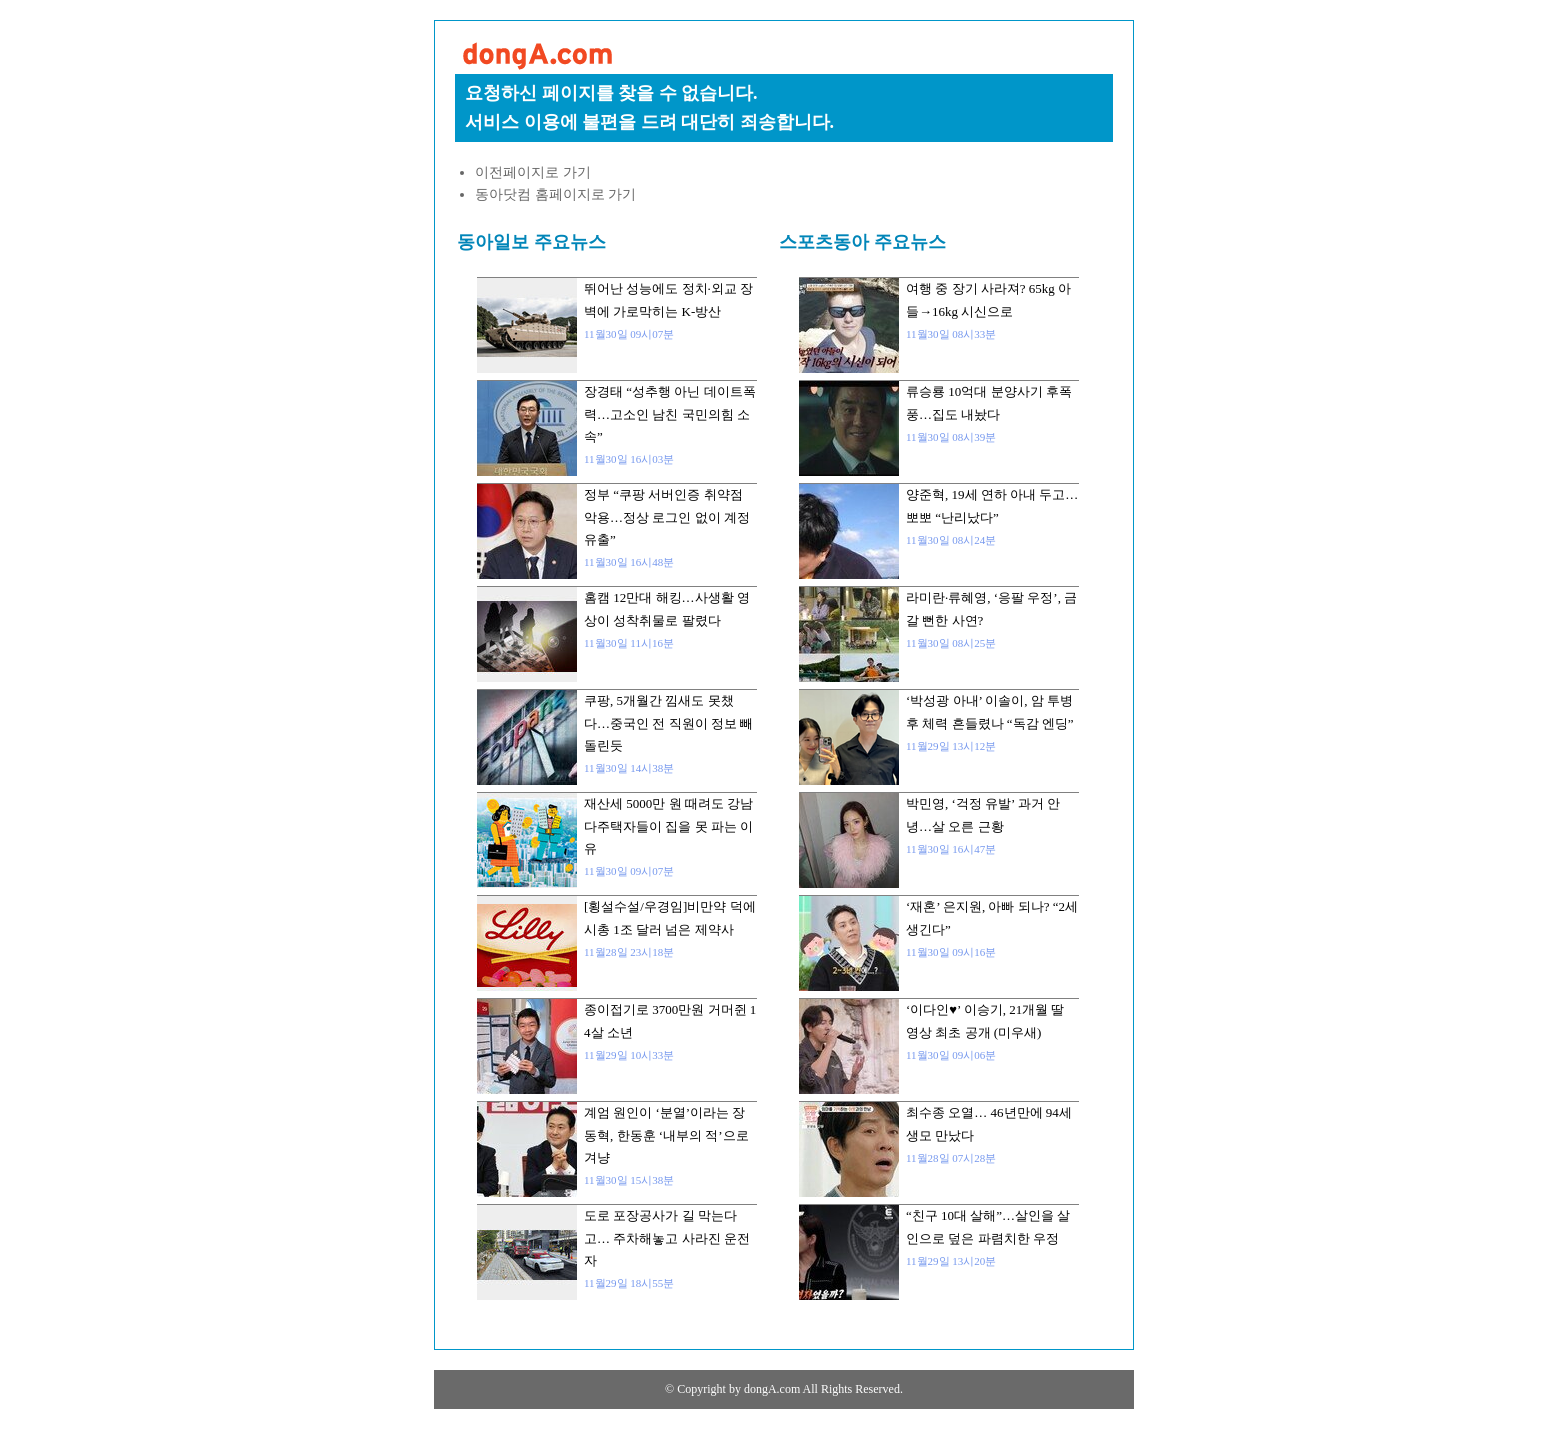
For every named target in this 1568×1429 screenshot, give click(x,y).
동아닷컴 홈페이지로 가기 (555, 194)
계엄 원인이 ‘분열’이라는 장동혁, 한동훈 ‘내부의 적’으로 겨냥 (666, 1135)
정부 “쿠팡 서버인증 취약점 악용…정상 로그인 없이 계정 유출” (667, 517)
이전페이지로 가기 (533, 172)
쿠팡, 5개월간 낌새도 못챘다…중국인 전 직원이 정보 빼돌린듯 (668, 723)
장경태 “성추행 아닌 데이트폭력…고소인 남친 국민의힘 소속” (670, 414)
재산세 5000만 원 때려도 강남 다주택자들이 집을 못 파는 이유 (668, 826)
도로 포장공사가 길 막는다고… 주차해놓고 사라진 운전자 (667, 1238)
